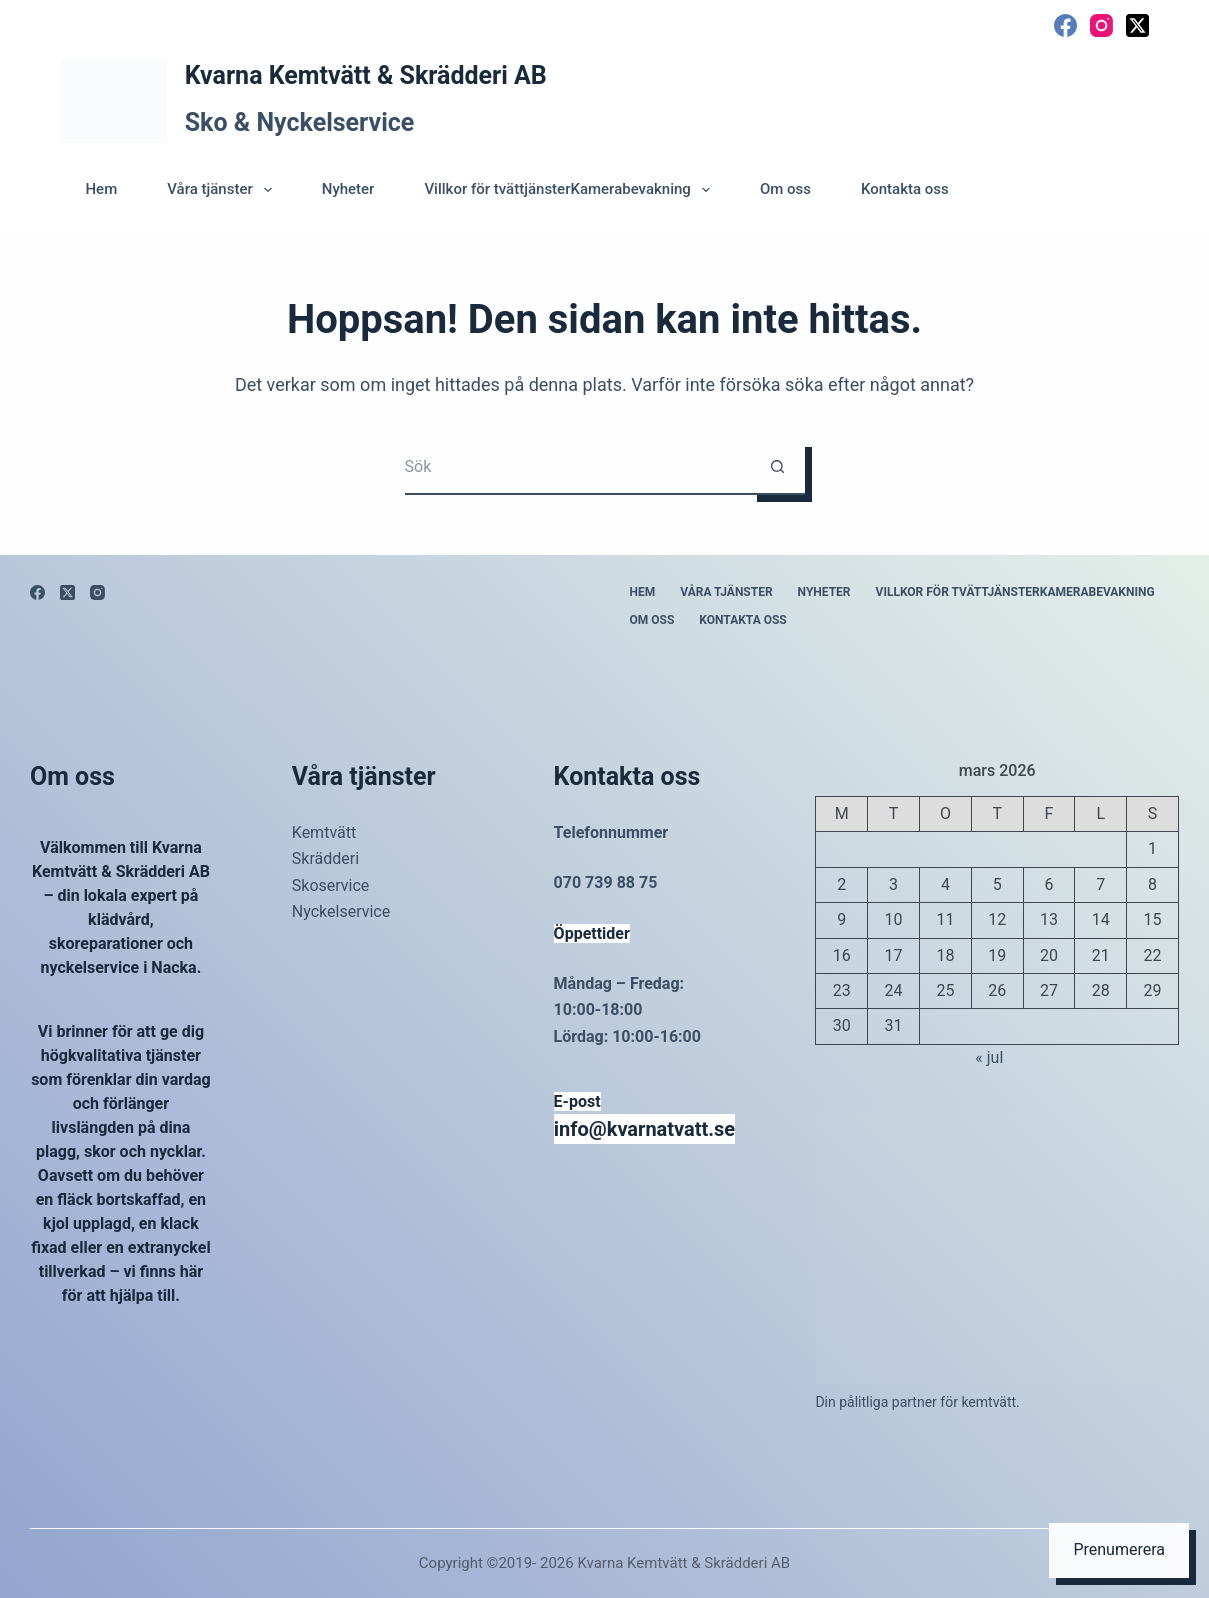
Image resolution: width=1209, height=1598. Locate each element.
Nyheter (348, 189)
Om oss (785, 189)
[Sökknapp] (777, 467)
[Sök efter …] (577, 467)
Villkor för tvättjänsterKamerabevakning (570, 190)
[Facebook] (1065, 25)
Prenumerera (1119, 1549)
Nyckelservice (341, 911)
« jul (989, 1057)
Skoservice (331, 885)
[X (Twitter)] (1137, 25)
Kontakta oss (905, 189)
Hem (101, 189)
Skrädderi (325, 858)
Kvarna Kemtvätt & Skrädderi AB (366, 75)
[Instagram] (1101, 25)
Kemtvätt (324, 832)
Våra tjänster (223, 190)
